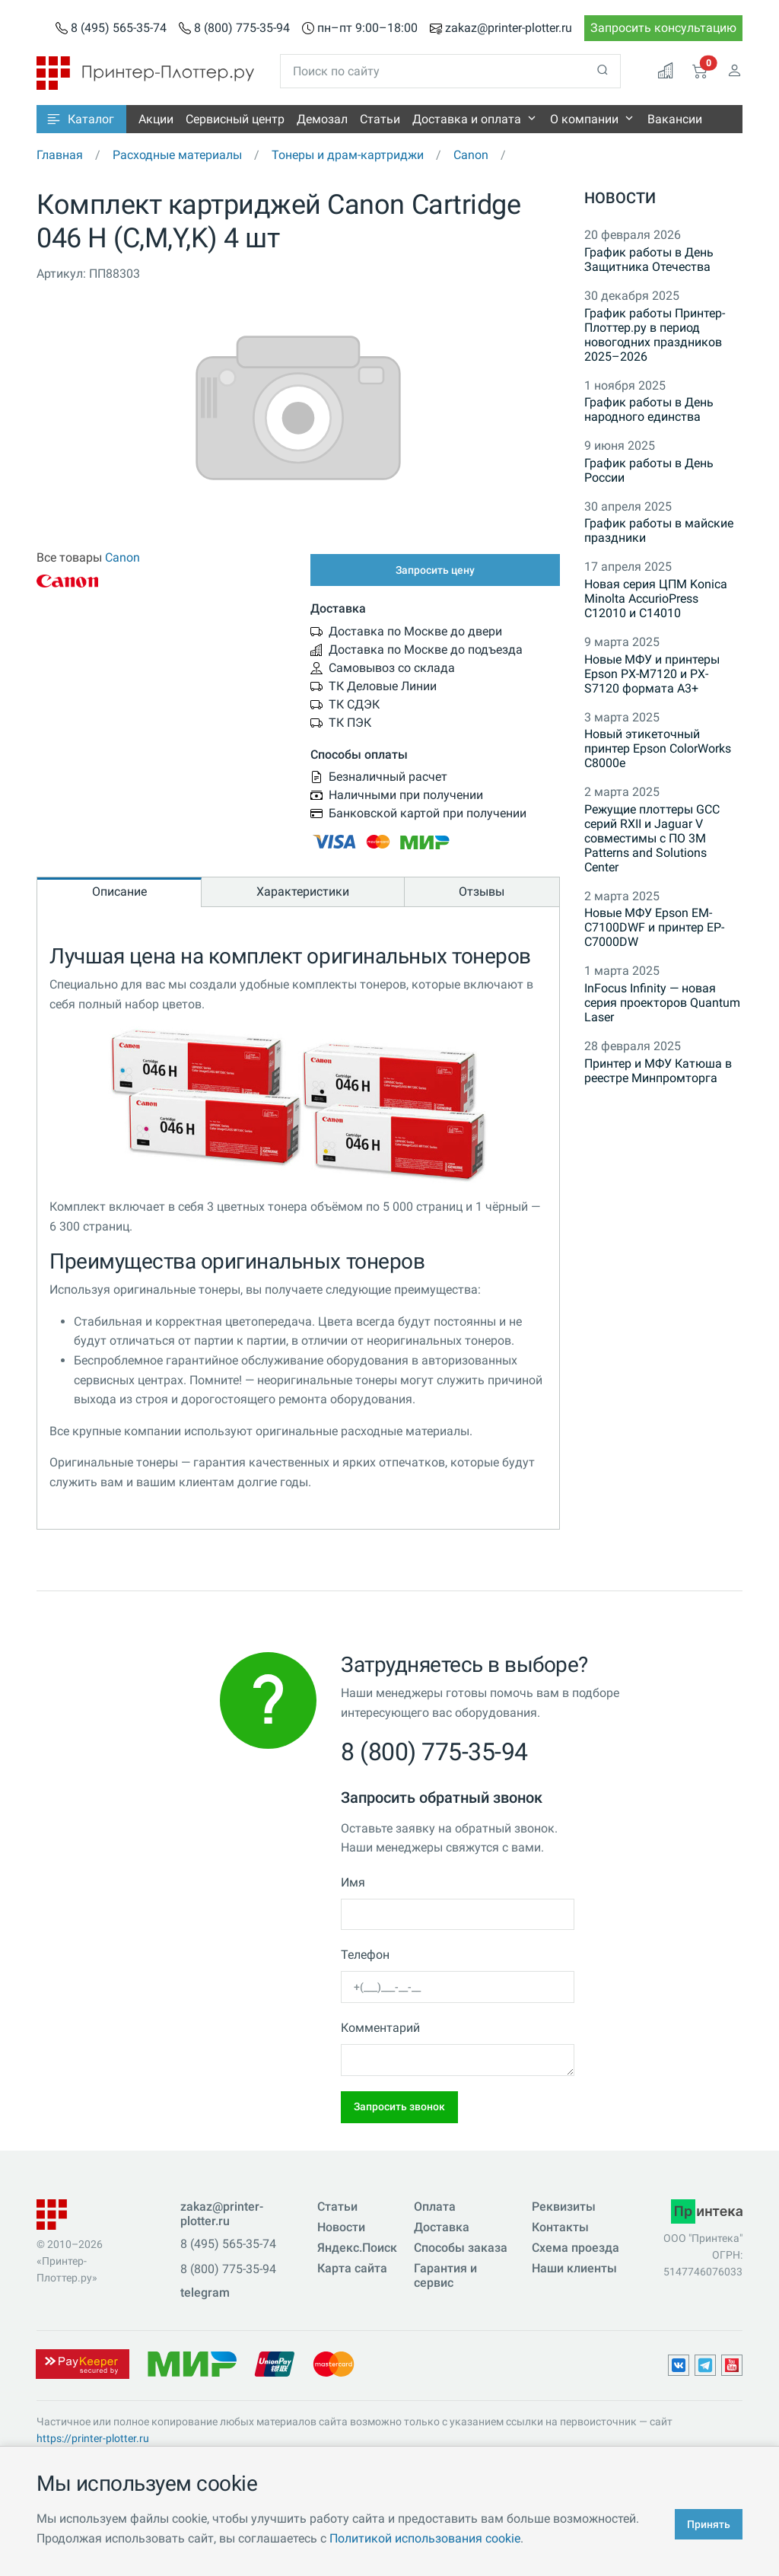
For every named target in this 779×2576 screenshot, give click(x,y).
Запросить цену (435, 570)
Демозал (322, 119)
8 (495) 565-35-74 (119, 28)
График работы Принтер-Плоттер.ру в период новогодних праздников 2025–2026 (654, 335)
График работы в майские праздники (658, 530)
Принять (708, 2524)
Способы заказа (460, 2247)
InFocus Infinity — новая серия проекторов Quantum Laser (662, 1002)
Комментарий (380, 2027)
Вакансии (674, 119)
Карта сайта (352, 2268)
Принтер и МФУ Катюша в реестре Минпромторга (658, 1070)
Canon (470, 155)
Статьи (380, 119)
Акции (155, 119)
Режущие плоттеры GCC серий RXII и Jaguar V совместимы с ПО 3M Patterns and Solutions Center (652, 838)
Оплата (435, 2206)
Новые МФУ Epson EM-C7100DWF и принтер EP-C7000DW (654, 927)
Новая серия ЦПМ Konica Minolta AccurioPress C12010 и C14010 (655, 598)
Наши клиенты (574, 2268)
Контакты (560, 2227)
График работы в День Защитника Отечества (649, 259)
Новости (620, 198)
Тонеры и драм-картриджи (348, 155)
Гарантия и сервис (445, 2275)
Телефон (365, 1954)
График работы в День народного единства (649, 409)
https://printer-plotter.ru (93, 2438)
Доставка (441, 2227)
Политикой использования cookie (424, 2538)
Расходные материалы (177, 155)
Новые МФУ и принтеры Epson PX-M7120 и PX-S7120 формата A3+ (652, 674)
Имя (353, 1882)
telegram (205, 2292)
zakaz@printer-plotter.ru (508, 28)
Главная (60, 155)
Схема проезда (575, 2247)
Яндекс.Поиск (357, 2247)
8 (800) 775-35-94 (242, 28)
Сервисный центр (235, 119)
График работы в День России (649, 470)
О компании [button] (584, 119)
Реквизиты (564, 2206)
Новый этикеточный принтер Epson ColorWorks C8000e (657, 748)
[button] (81, 119)
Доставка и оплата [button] (466, 119)
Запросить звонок (399, 2106)
